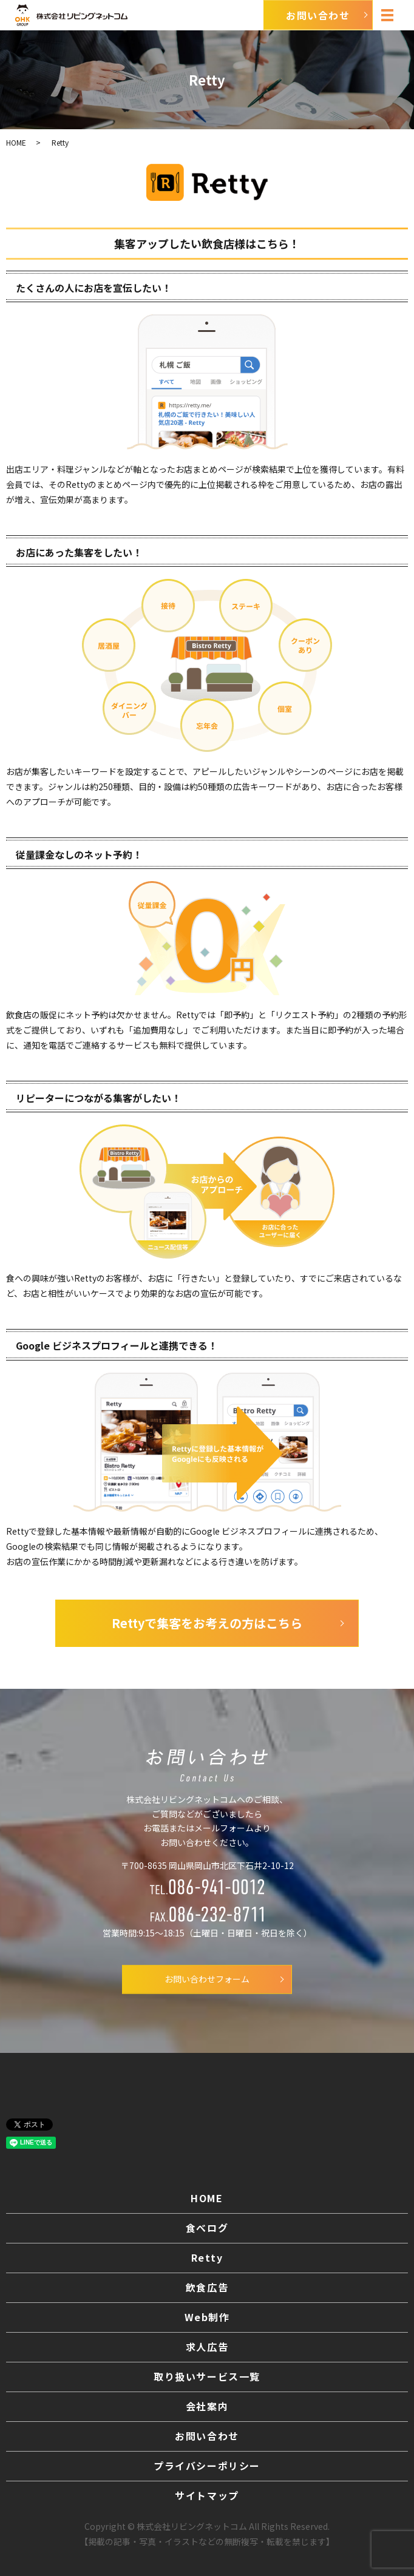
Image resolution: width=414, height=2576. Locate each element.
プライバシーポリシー (207, 2465)
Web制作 (207, 2317)
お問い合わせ (207, 2436)
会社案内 (207, 2406)
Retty (207, 2257)
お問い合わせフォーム (207, 1979)
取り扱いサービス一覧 (207, 2376)
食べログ (207, 2227)
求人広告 (207, 2346)
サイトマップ (207, 2495)
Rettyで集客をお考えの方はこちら (207, 1623)
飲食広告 (207, 2287)
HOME (16, 142)
